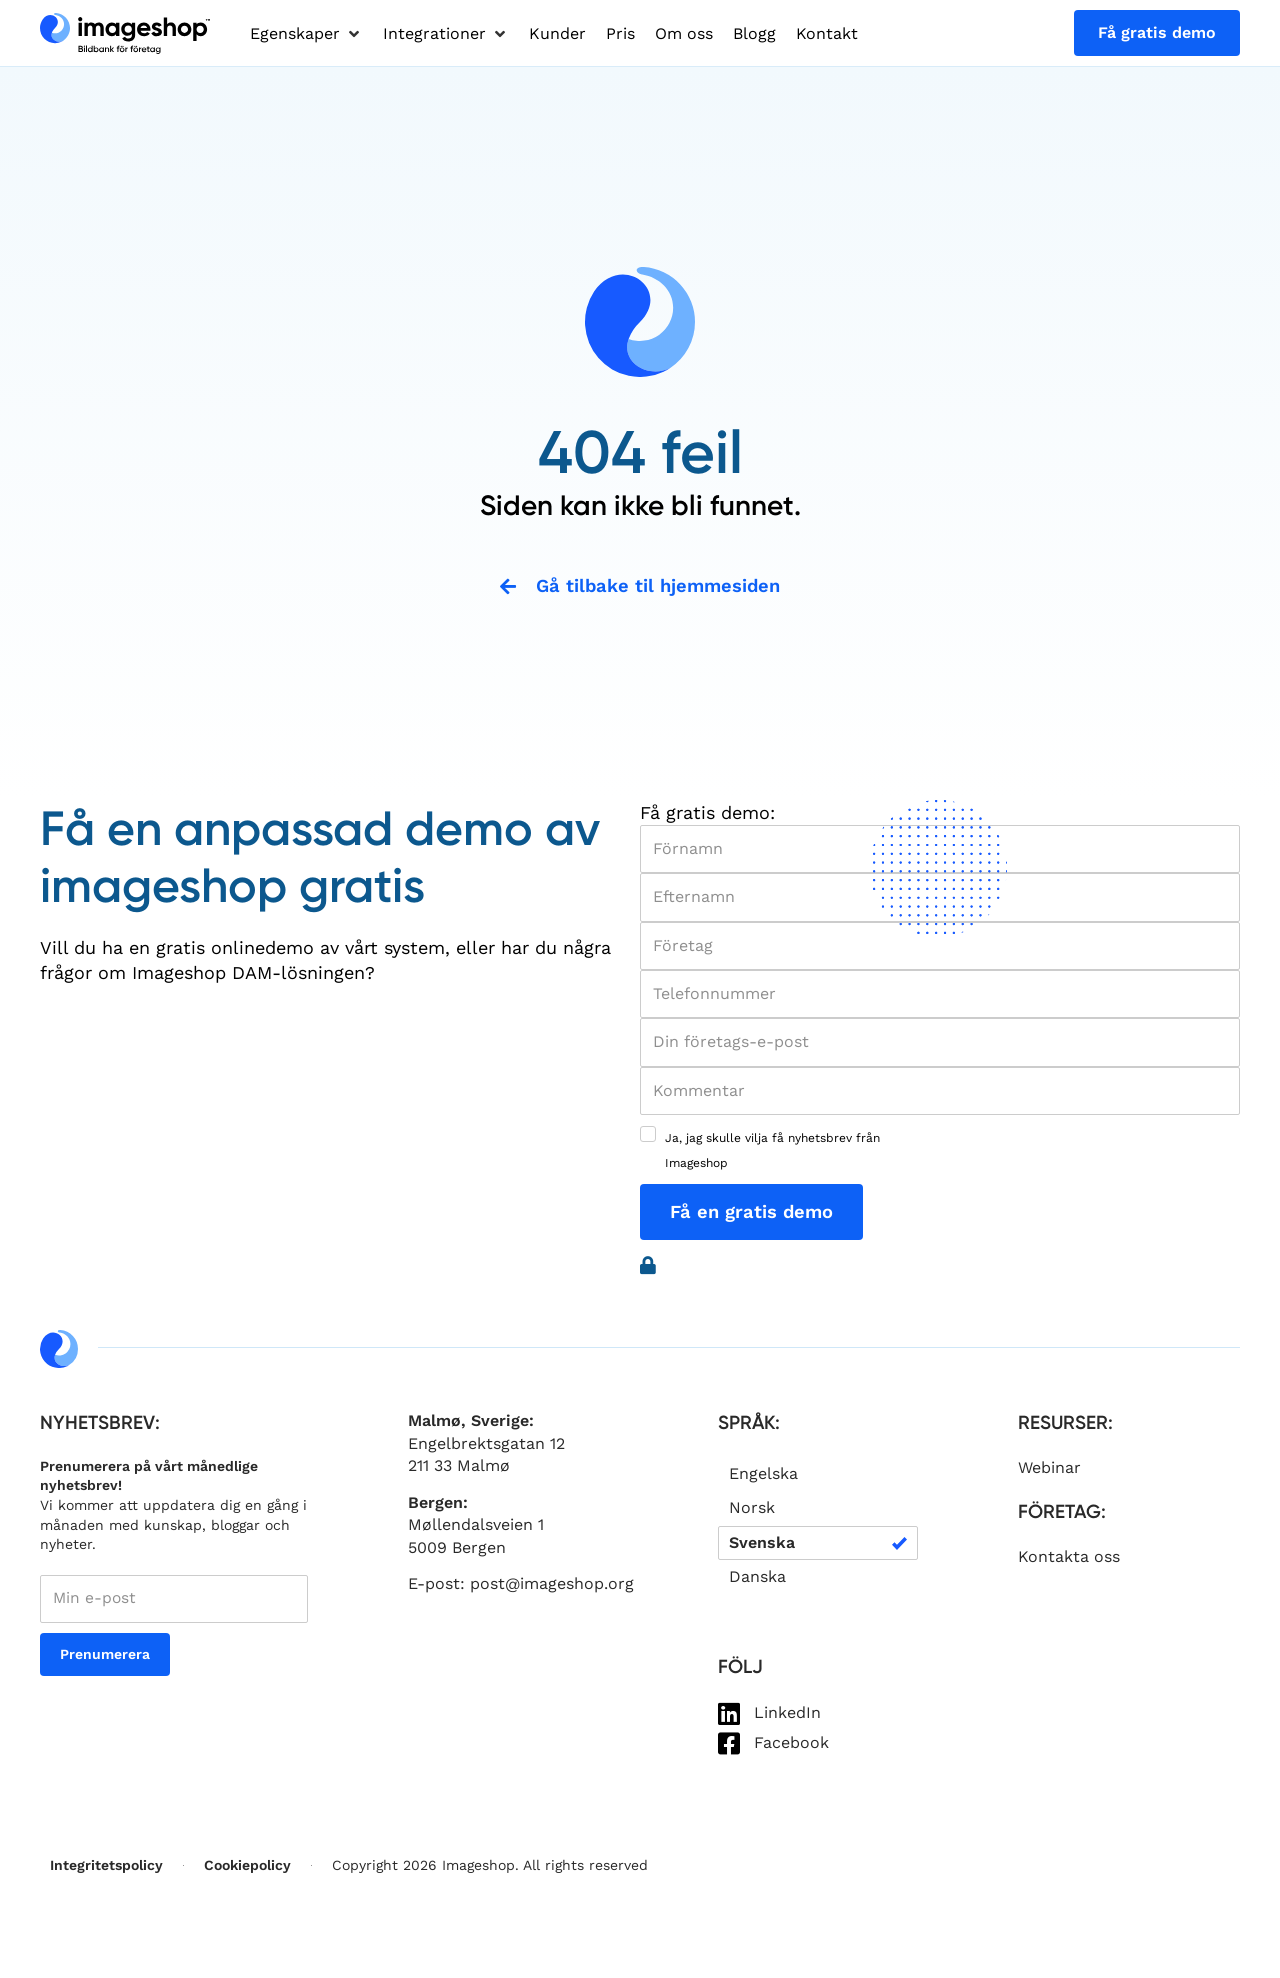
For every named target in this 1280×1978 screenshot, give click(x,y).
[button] (306, 34)
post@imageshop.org (552, 1585)
